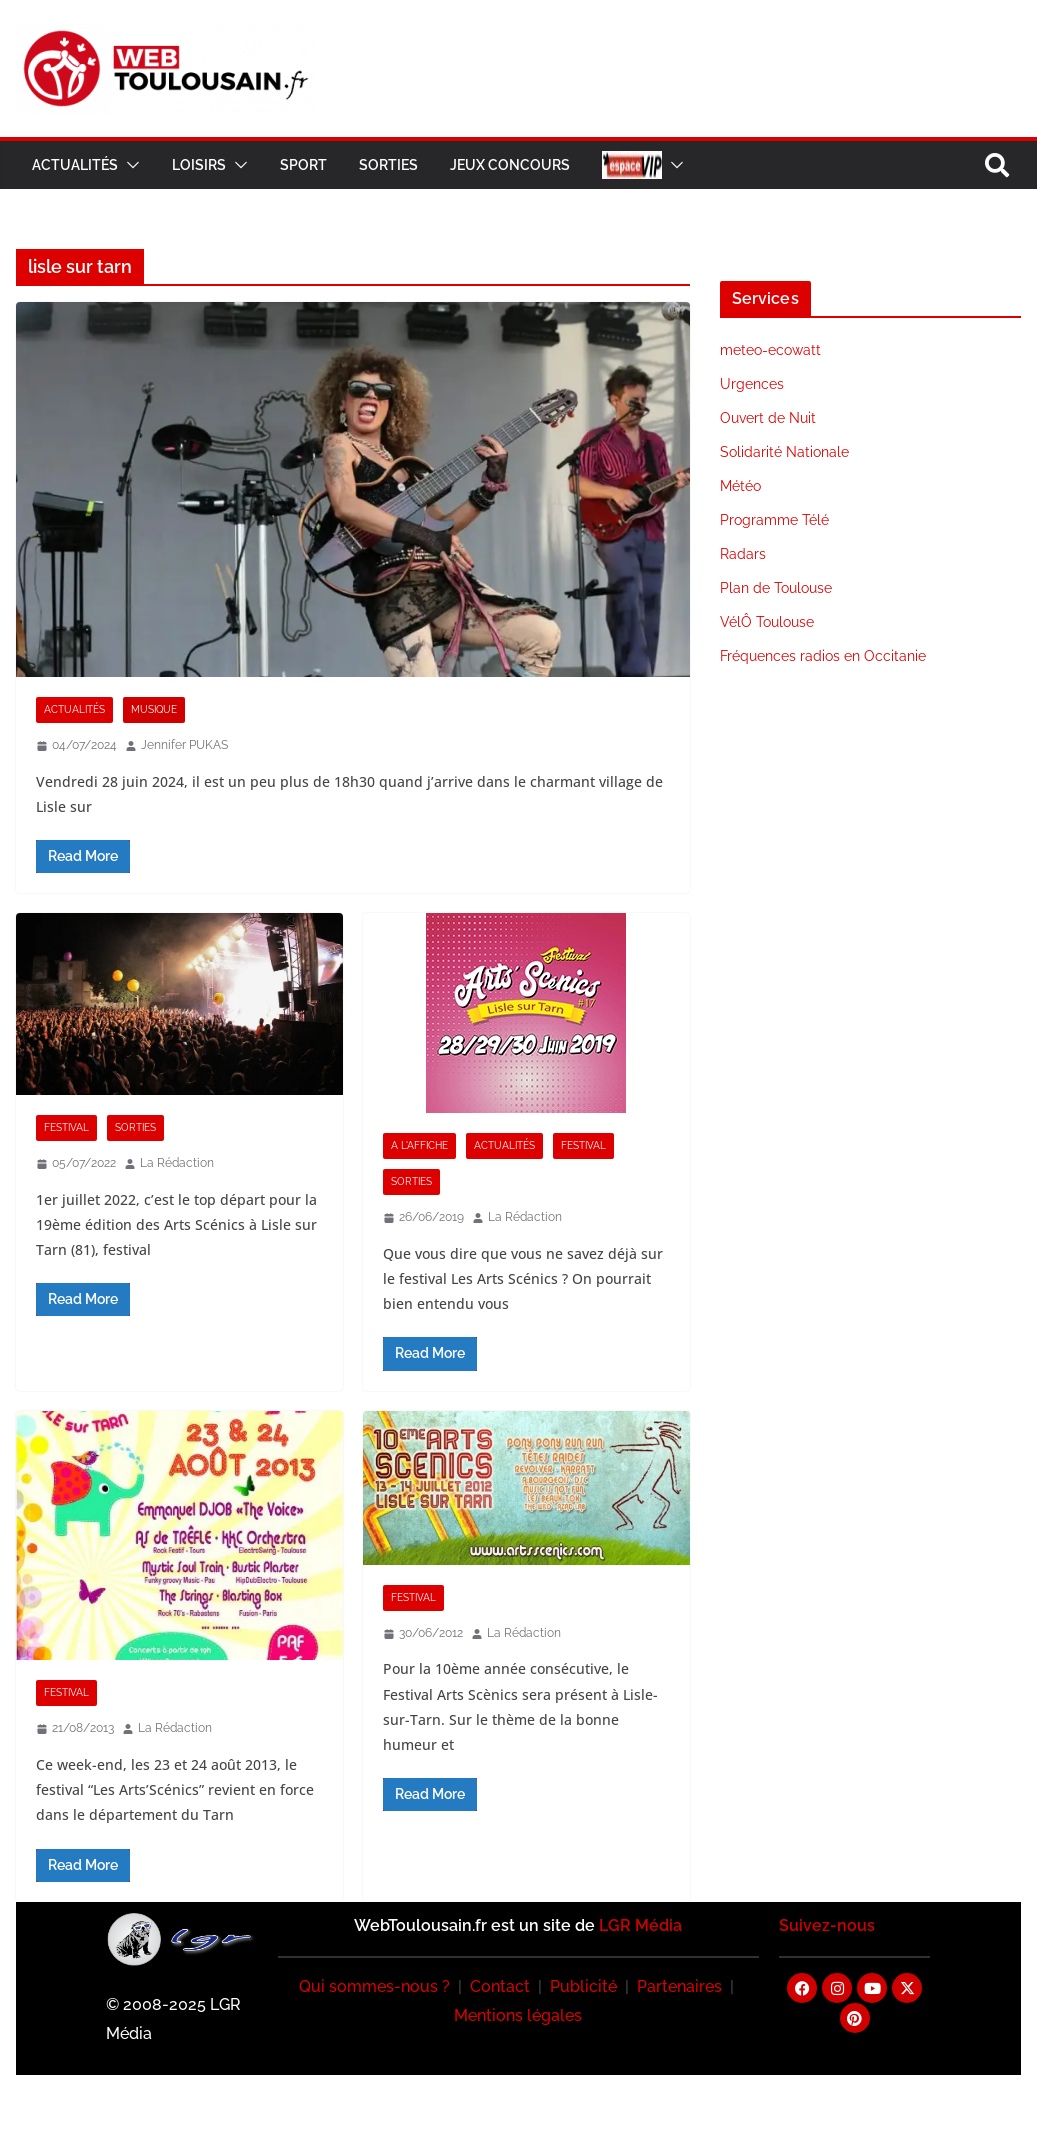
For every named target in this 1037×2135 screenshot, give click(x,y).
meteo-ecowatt (770, 350)
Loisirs (199, 165)
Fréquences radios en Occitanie (823, 656)
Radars (743, 554)
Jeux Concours (510, 165)
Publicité (583, 1986)
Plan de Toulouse (776, 588)
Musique (154, 709)
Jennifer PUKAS (184, 745)
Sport (303, 165)
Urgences (752, 384)
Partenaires (679, 1986)
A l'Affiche (419, 1145)
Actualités (75, 165)
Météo (740, 486)
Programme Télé (774, 520)
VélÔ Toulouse (767, 622)
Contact (500, 1986)
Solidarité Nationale (784, 452)
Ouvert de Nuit (768, 418)
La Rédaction (177, 1163)
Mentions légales (518, 2015)
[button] (129, 165)
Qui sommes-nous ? (374, 1986)
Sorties (388, 165)
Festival (66, 1127)
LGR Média (640, 1925)
